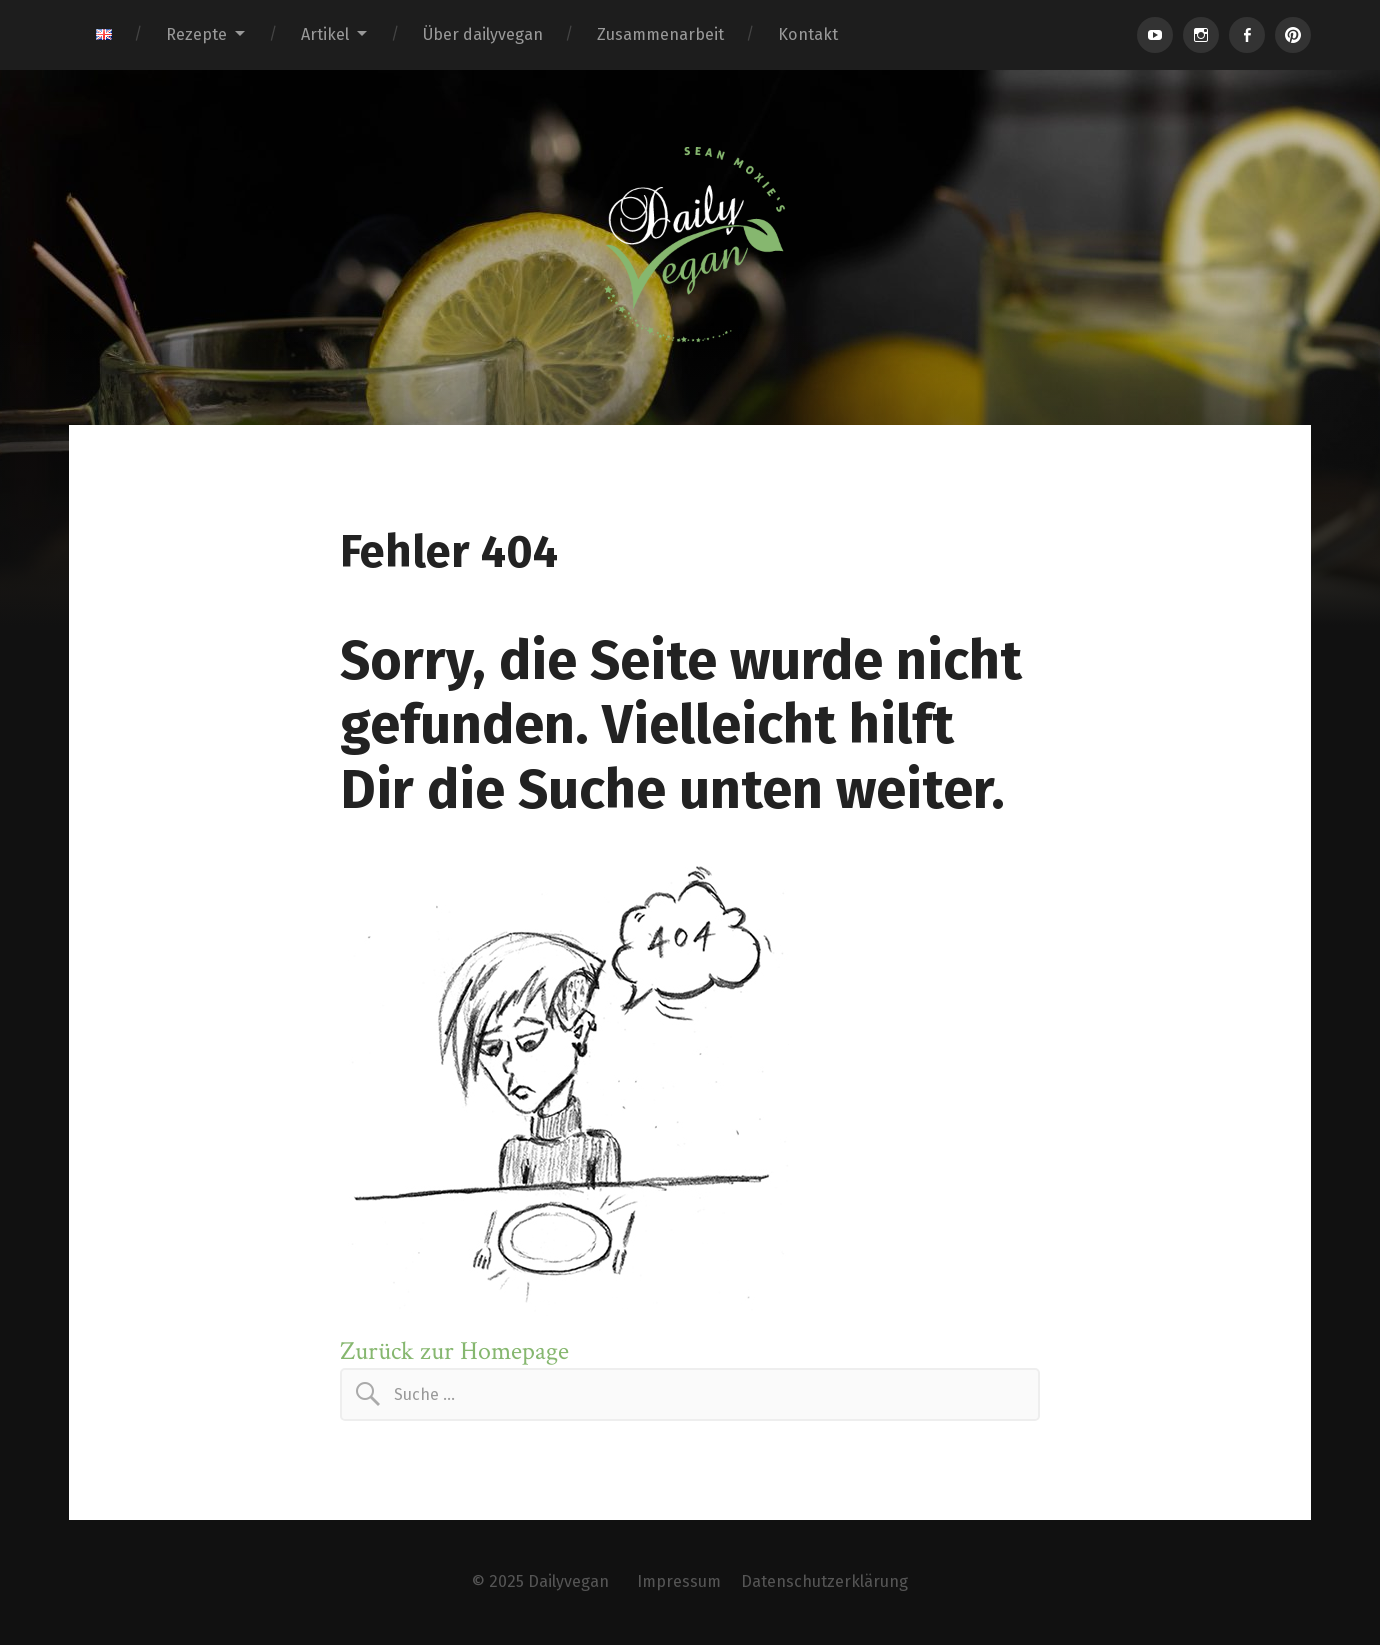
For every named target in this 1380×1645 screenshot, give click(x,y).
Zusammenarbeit (660, 34)
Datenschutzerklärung (824, 1581)
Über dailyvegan (483, 34)
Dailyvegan (568, 1581)
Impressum (679, 1581)
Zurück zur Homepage (454, 1351)
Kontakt (808, 34)
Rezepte (196, 34)
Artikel (325, 34)
